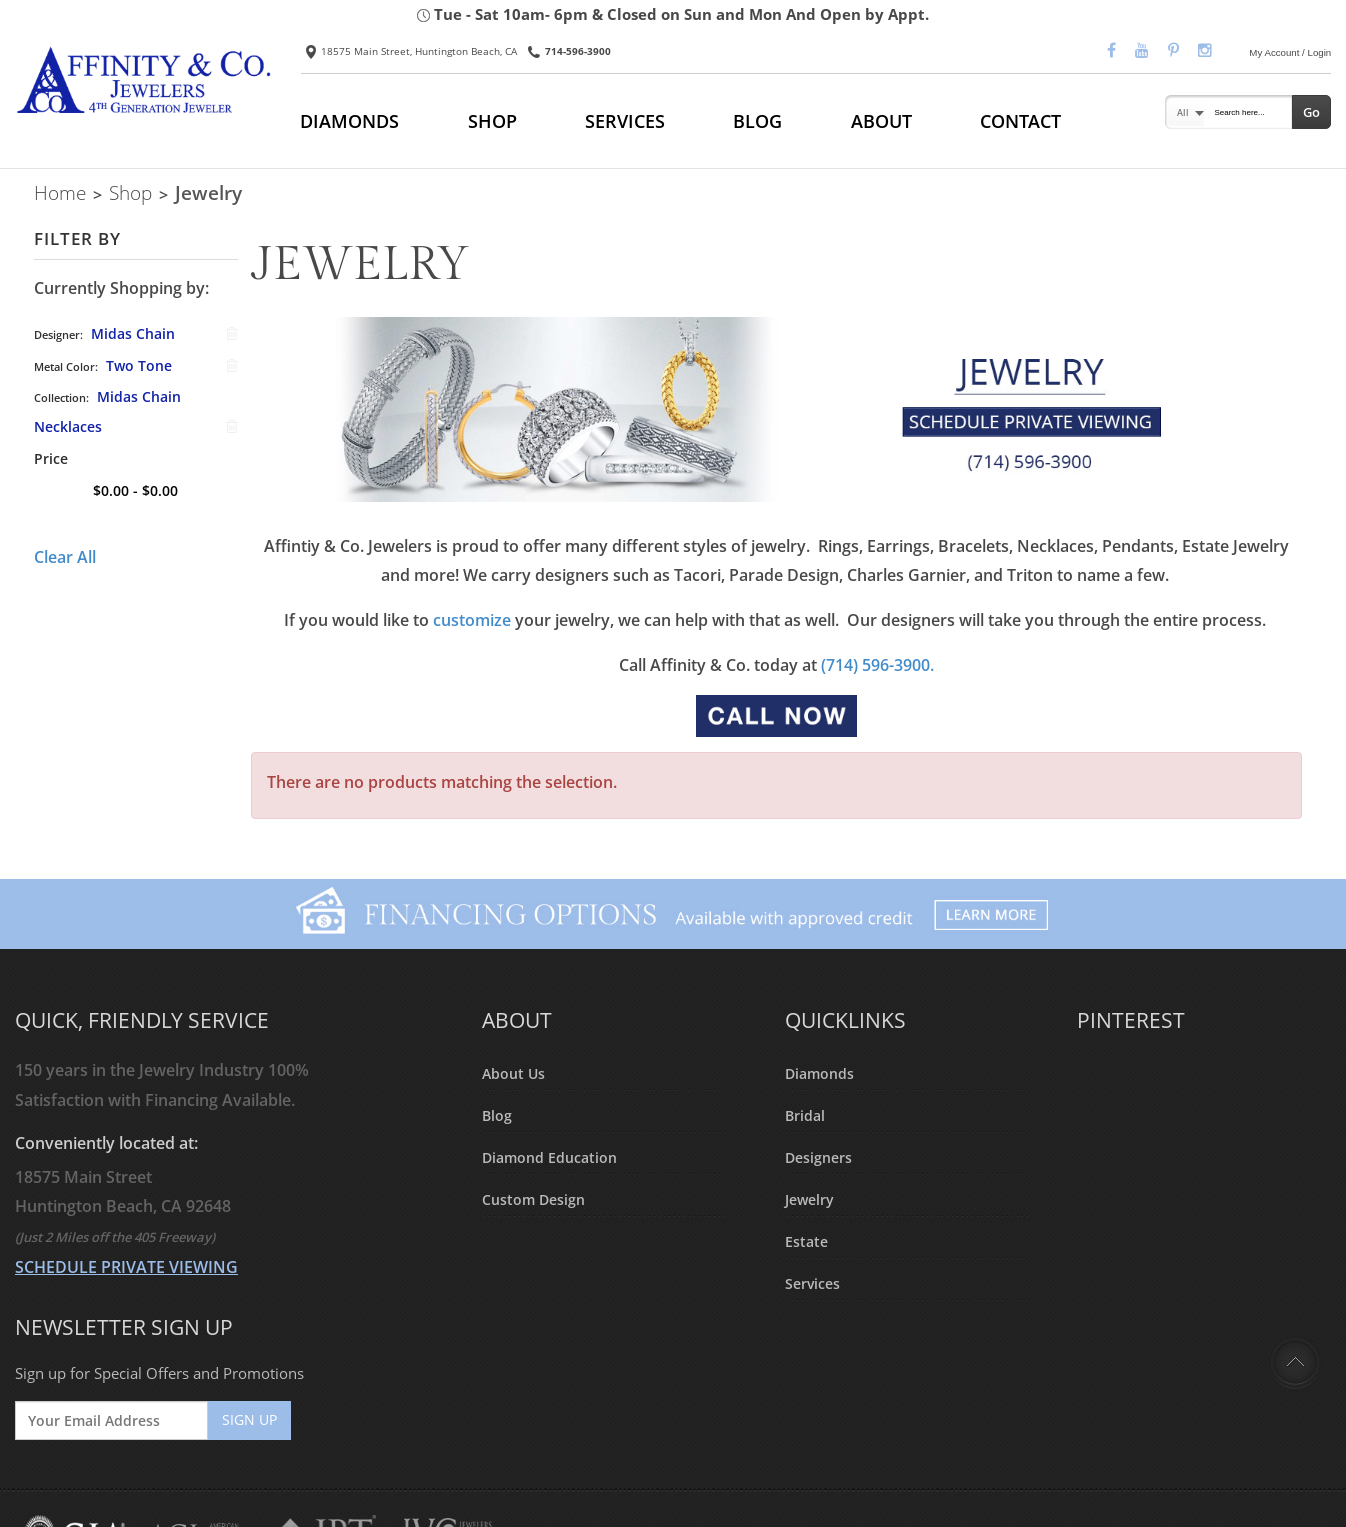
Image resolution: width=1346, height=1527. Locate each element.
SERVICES (625, 121)
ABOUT (881, 121)
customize (472, 620)
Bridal (805, 1115)
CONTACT (1020, 121)
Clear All (65, 557)
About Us (513, 1073)
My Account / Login (1290, 52)
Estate (806, 1241)
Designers (818, 1157)
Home (60, 193)
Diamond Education (549, 1157)
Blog (497, 1115)
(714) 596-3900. (877, 665)
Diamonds (819, 1073)
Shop (130, 193)
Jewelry (809, 1199)
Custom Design (533, 1199)
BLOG (757, 121)
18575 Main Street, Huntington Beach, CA (411, 51)
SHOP (492, 121)
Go (1311, 112)
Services (812, 1283)
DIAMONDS (349, 121)
